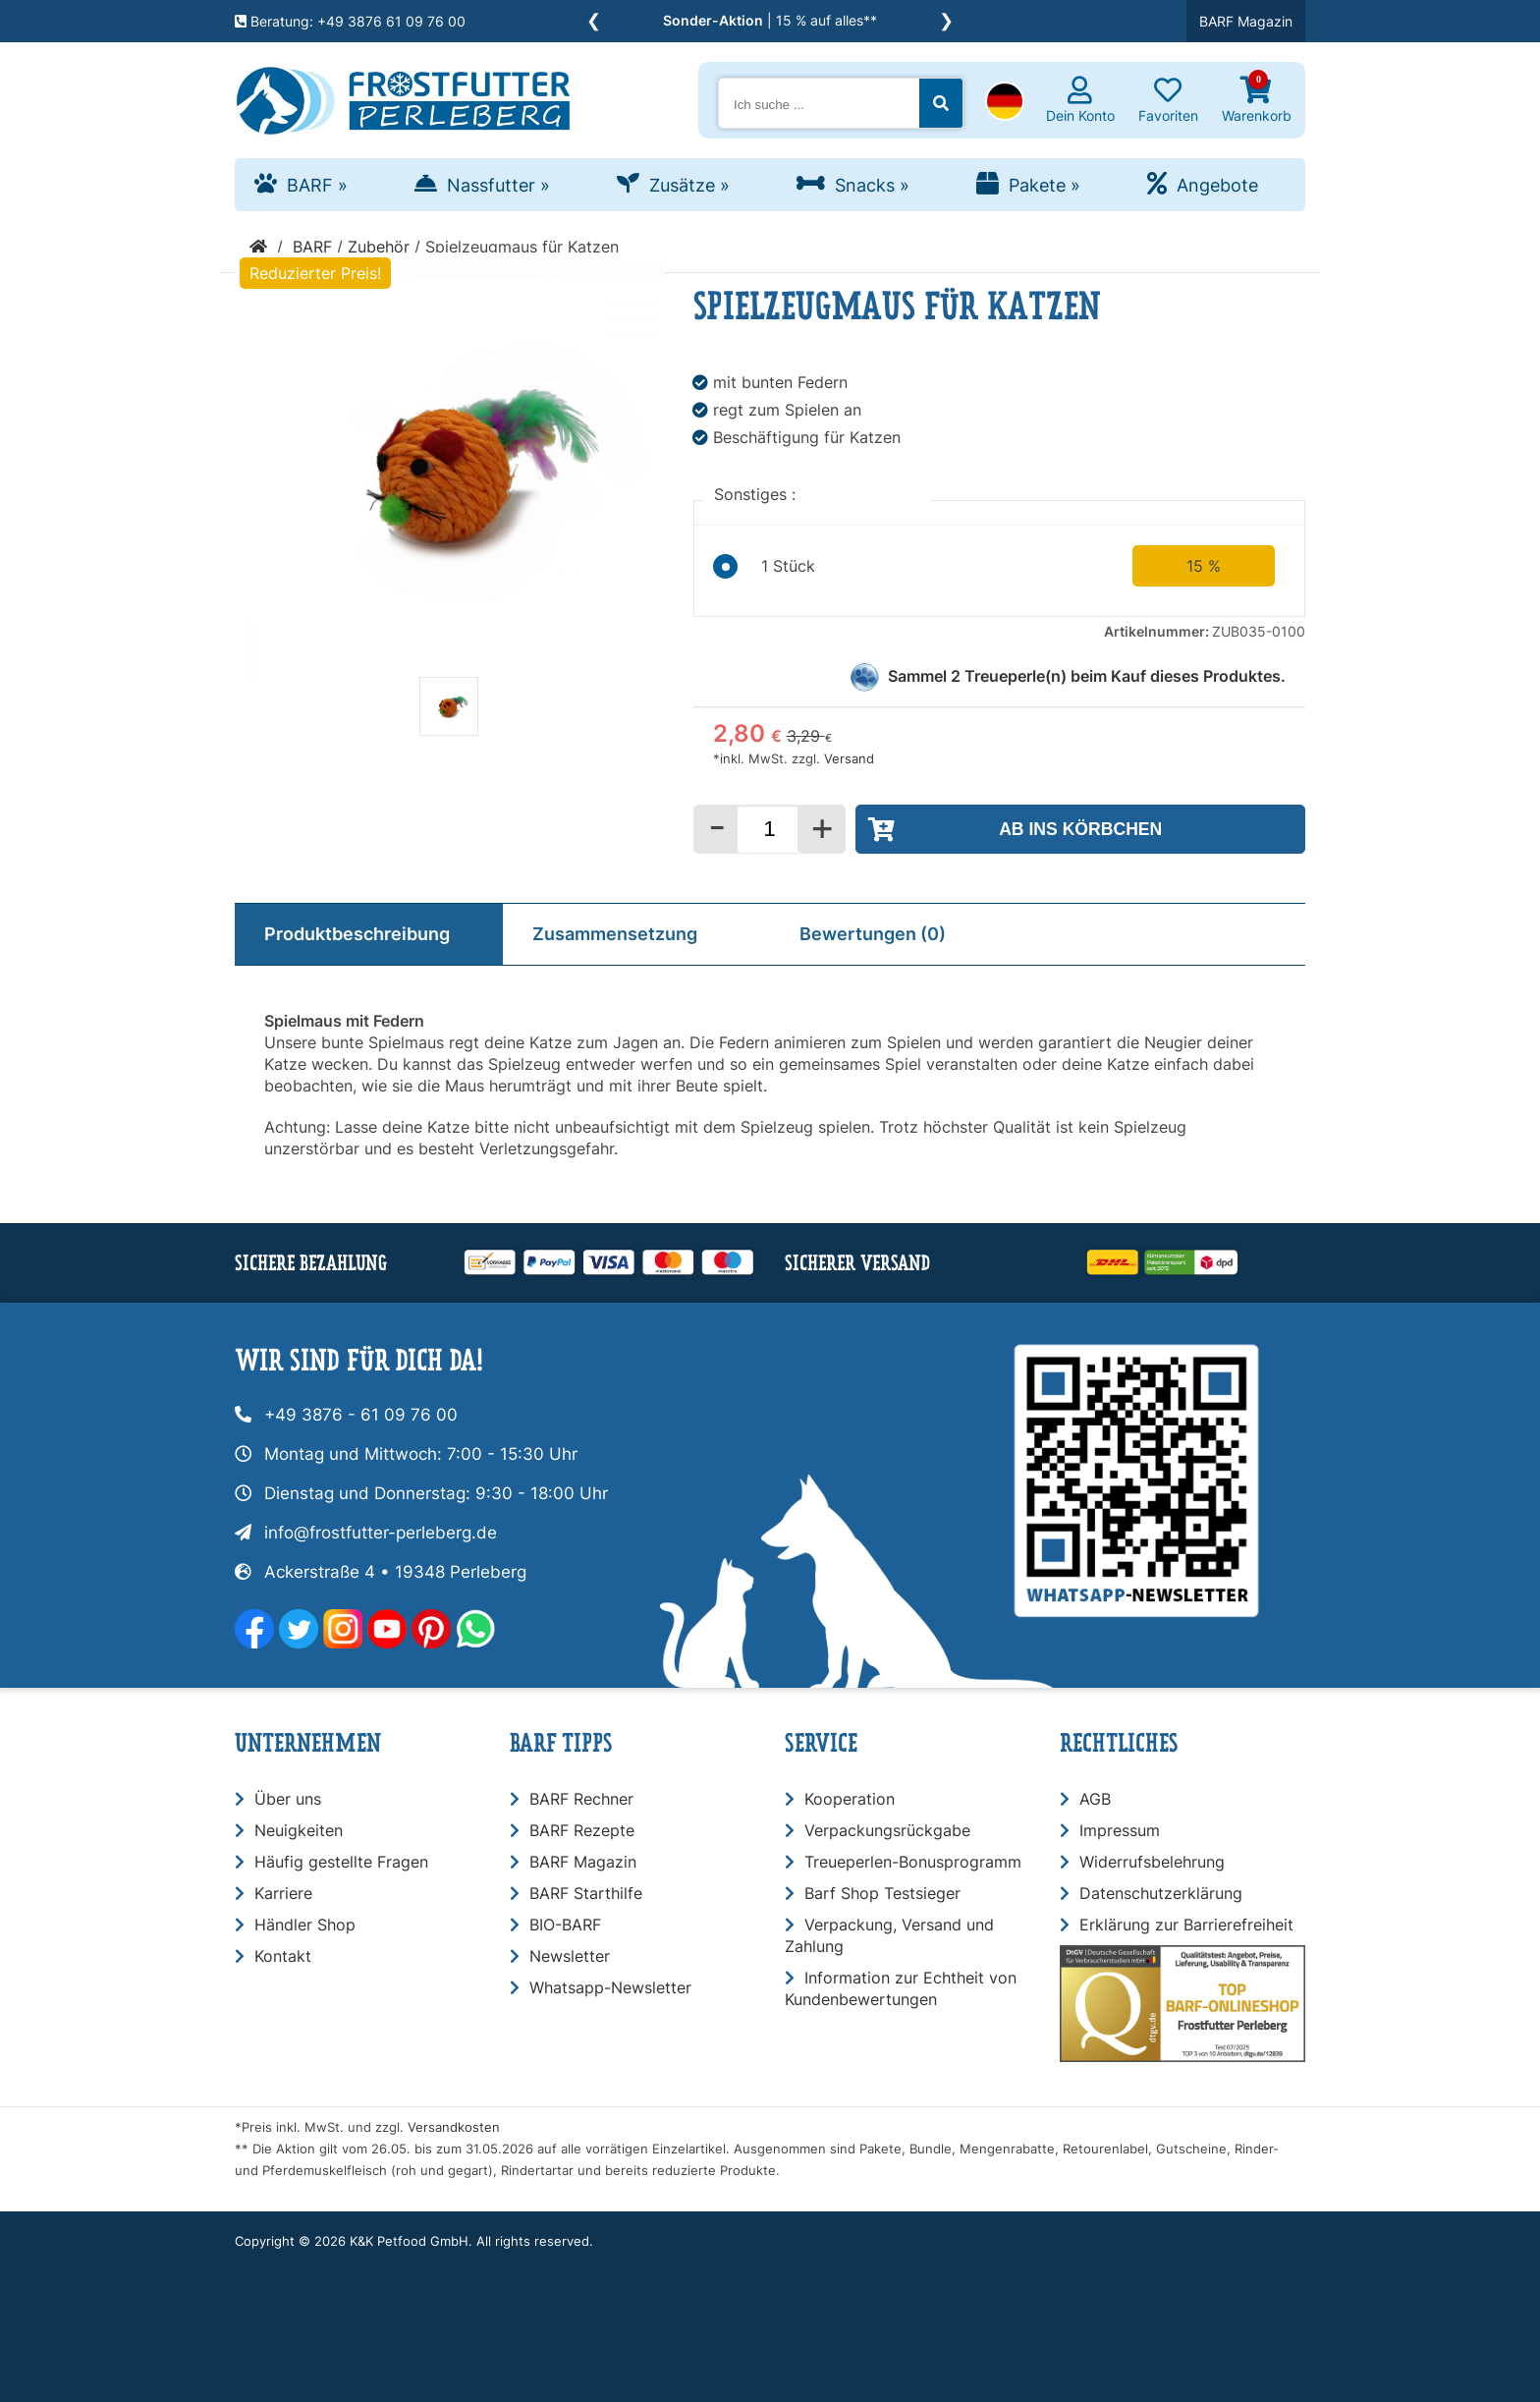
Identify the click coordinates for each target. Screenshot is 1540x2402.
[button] (1004, 103)
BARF (317, 185)
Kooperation (849, 1799)
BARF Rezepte (581, 1830)
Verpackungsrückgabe (887, 1830)
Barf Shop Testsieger (882, 1893)
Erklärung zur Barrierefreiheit (1186, 1924)
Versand (849, 759)
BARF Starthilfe (585, 1893)
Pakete (1044, 185)
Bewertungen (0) (872, 933)
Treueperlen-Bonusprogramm (912, 1861)
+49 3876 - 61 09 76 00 (361, 1414)
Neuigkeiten (298, 1830)
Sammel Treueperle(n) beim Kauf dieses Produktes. (1087, 676)
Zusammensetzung (614, 933)
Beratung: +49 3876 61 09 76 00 (350, 21)
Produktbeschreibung (357, 933)
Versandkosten (454, 2127)
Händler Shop (305, 1924)
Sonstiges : (757, 494)
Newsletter (569, 1956)
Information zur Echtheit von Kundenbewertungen (901, 1988)
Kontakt (282, 1956)
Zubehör (379, 246)
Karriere (283, 1893)
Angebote (1217, 185)
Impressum (1119, 1830)
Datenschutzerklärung (1160, 1893)
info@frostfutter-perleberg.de (380, 1532)
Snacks (872, 185)
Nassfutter (498, 185)
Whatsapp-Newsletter (610, 1987)
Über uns (287, 1799)
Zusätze (689, 185)
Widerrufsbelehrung (1152, 1861)
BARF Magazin (1245, 21)
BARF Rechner (581, 1799)
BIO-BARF (565, 1924)
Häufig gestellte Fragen (341, 1861)
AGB (1095, 1799)
